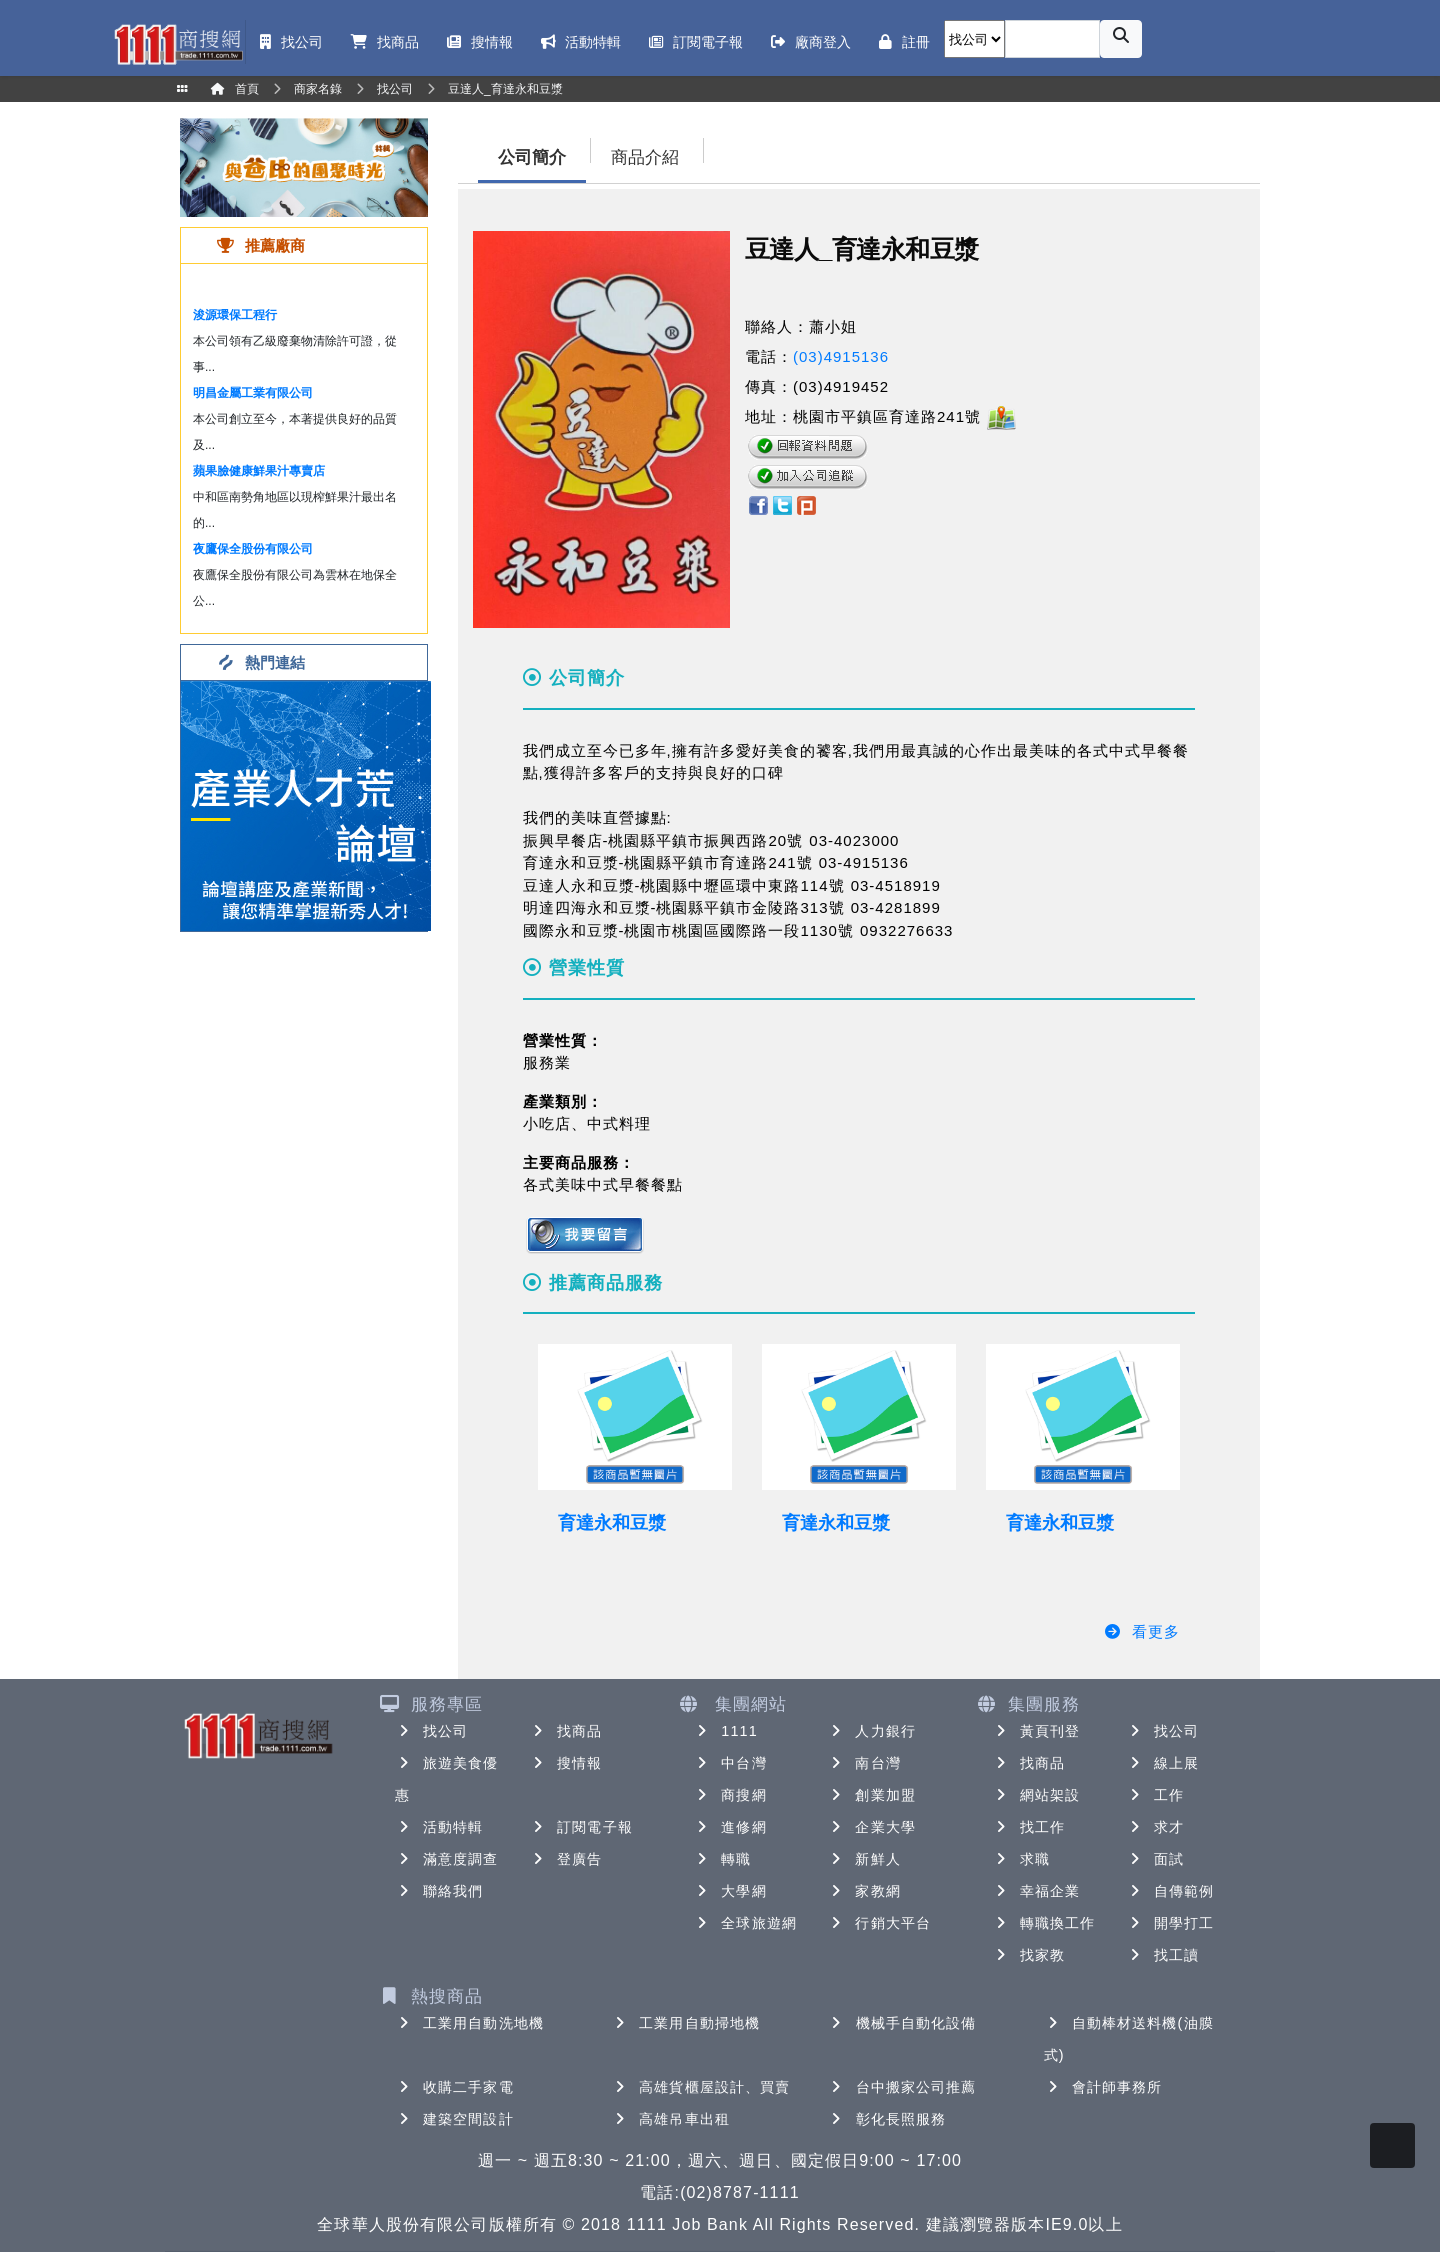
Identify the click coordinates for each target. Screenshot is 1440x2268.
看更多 (1141, 1631)
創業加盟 (871, 1795)
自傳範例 (1170, 1891)
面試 (1155, 1859)
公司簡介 (532, 157)
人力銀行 (871, 1731)
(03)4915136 (841, 356)
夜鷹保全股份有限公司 (253, 549)
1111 (725, 1731)
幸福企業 (1036, 1891)
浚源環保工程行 (235, 315)
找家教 (1028, 1955)
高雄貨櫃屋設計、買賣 (700, 2087)
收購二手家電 (454, 2087)
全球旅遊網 (745, 1923)
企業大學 (871, 1827)
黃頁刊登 (1036, 1731)
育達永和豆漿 (612, 1523)
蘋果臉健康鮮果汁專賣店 (259, 471)
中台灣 (729, 1763)
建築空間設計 (454, 2119)
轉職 (722, 1859)
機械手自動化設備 (902, 2023)
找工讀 (1162, 1955)
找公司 (431, 1731)
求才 (1155, 1827)
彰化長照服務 (887, 2119)
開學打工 (1170, 1923)
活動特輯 (439, 1827)
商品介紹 (645, 157)
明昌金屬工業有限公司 (253, 393)
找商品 (565, 1731)
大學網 (729, 1891)
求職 (1021, 1859)
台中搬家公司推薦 (902, 2087)
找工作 (1028, 1827)
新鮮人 (863, 1859)
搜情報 (565, 1763)
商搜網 (729, 1795)
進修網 (729, 1827)
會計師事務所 (1103, 2087)
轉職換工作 (1044, 1923)
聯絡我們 (439, 1891)
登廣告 (565, 1859)
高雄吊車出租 (670, 2119)
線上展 (1162, 1763)
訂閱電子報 (581, 1827)
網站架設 (1036, 1795)
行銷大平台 (879, 1923)
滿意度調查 (447, 1859)
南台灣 (863, 1763)
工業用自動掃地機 (685, 2023)
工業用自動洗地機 (469, 2023)
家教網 (863, 1891)
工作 (1155, 1795)
